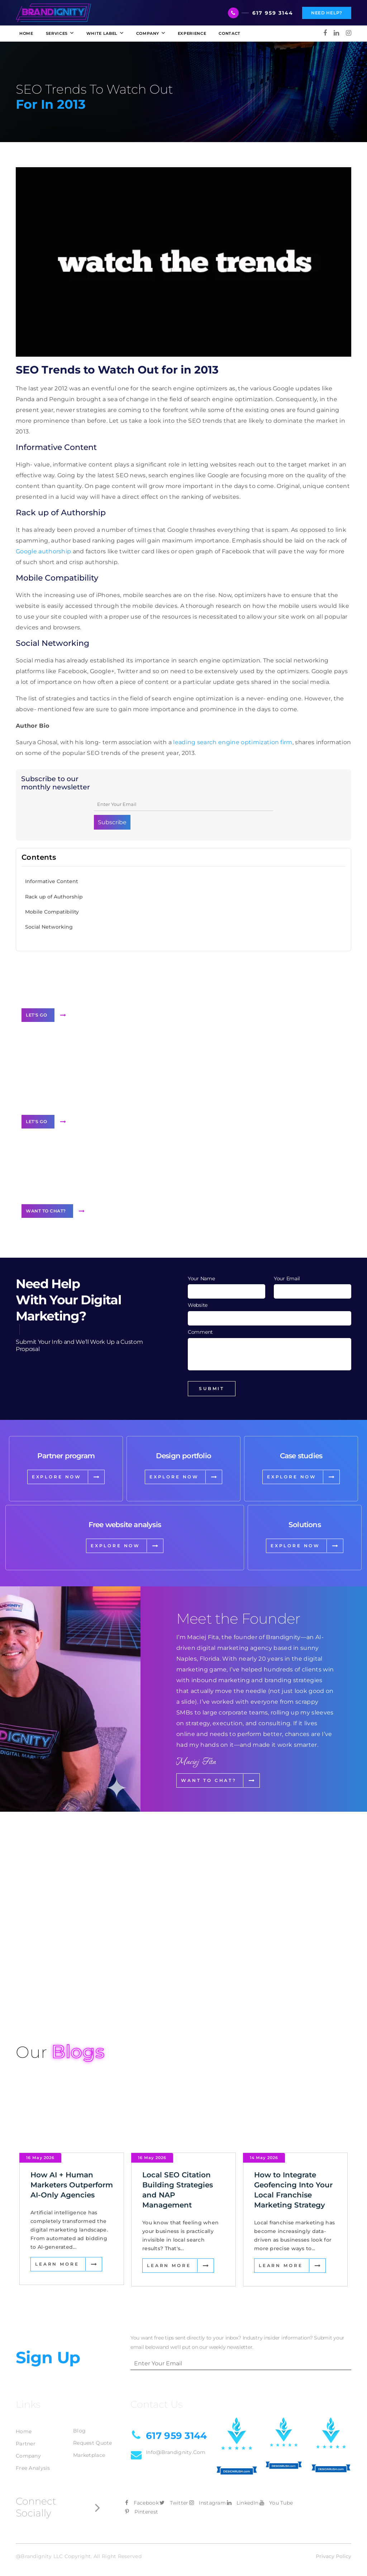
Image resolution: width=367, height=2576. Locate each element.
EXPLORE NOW (56, 1476)
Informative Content (51, 881)
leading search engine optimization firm (232, 742)
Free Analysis (33, 2406)
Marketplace (89, 2393)
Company (28, 2394)
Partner (25, 2382)
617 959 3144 (272, 13)
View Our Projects (56, 1990)
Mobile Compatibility (52, 912)
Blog (79, 2369)
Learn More (57, 2193)
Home (24, 2369)
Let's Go (36, 1015)
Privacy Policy (333, 2494)
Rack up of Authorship (54, 896)
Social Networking (49, 927)
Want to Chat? (46, 1211)
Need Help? (326, 12)
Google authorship (43, 551)
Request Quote (92, 2381)
